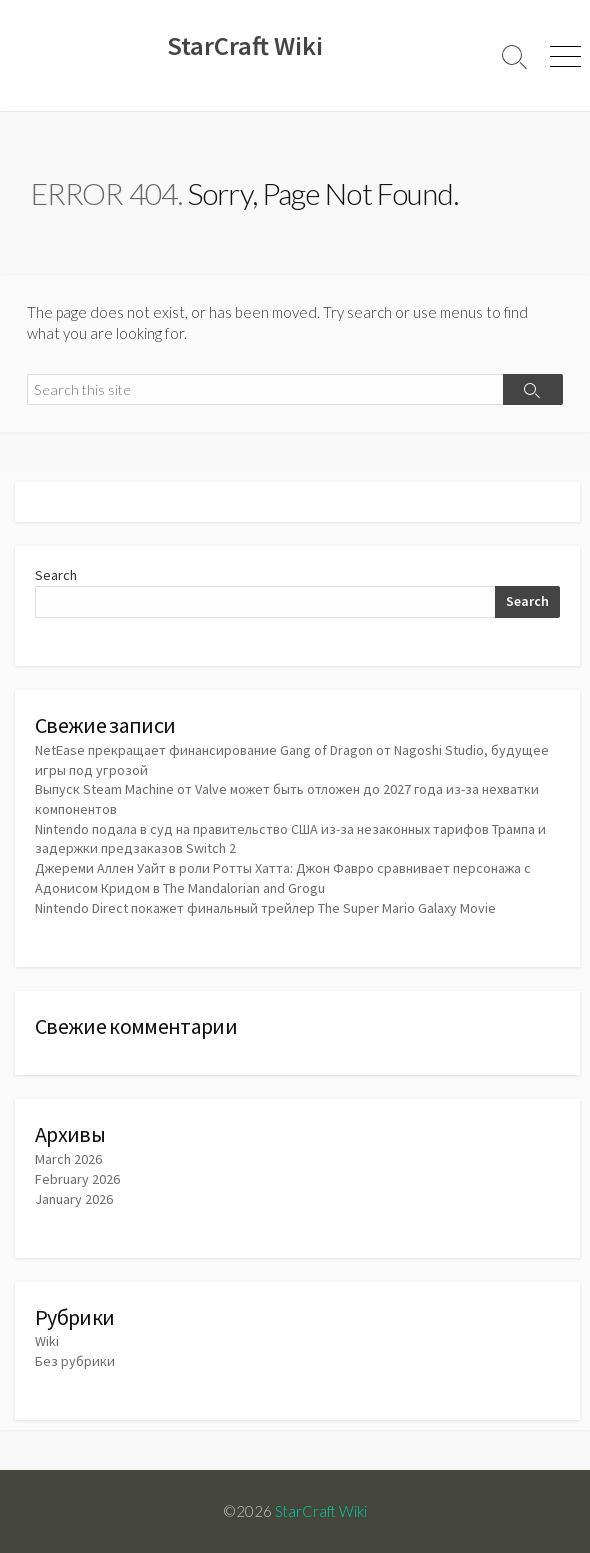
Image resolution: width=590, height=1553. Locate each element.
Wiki (47, 1341)
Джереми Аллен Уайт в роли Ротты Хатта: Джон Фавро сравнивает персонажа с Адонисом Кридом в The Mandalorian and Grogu (283, 878)
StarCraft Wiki (321, 1511)
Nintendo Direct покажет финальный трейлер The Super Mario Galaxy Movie (265, 908)
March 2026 (68, 1159)
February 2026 (77, 1179)
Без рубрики (75, 1361)
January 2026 (74, 1199)
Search (56, 575)
